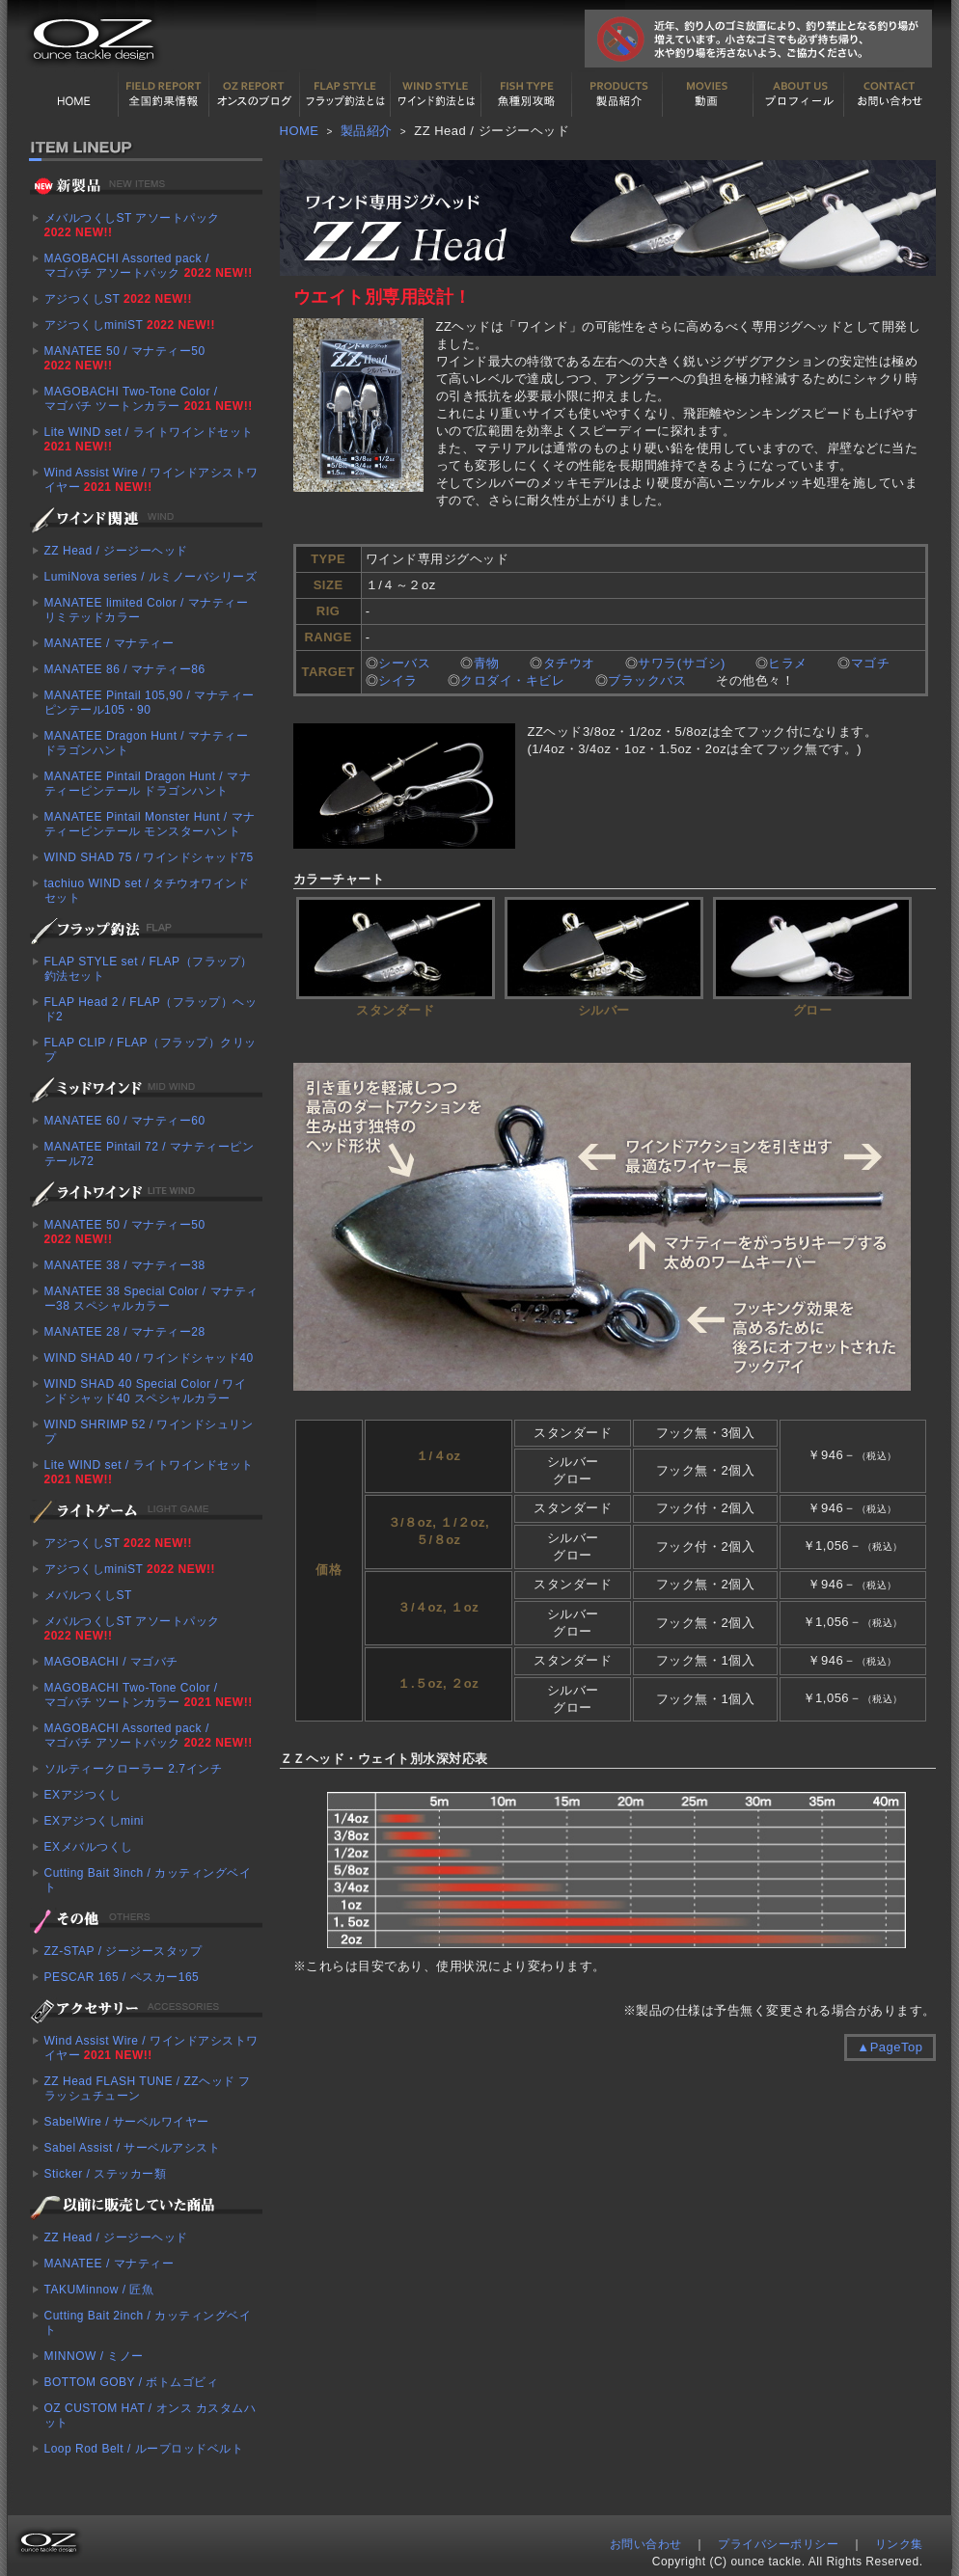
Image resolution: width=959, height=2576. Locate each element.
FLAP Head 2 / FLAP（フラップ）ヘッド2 (151, 1009)
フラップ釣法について (345, 94)
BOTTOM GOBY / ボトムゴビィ (131, 2382)
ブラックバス (647, 680)
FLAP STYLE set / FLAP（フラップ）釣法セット (148, 969)
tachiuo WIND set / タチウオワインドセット (147, 891)
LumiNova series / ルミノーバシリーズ (151, 576)
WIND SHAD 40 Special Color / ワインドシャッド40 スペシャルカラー (145, 1391)
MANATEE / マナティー (109, 643)
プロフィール (799, 94)
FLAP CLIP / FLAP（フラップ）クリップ (150, 1050)
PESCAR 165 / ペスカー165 (122, 1977)
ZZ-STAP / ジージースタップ (123, 1951)
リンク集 (899, 2544)
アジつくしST (118, 299)
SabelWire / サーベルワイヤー (126, 2122)
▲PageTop (889, 2047)
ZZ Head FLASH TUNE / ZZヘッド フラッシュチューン (147, 2088)
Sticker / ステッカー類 (105, 2174)
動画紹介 (708, 94)
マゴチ (870, 663)
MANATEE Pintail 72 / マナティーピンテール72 (149, 1154)
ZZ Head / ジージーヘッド (116, 550)
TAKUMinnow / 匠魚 (99, 2289)
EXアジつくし (83, 1795)
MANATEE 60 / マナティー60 (125, 1120)
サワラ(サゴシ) (683, 663)
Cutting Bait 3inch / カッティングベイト (148, 1880)
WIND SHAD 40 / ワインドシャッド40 (149, 1358)
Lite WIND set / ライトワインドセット (149, 439)
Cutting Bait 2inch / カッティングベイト (148, 2323)
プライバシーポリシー (778, 2544)
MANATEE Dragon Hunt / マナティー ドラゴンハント (146, 743)
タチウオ (569, 663)
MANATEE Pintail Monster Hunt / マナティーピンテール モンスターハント (150, 824)
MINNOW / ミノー (94, 2356)
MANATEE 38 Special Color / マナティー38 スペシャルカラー (151, 1299)
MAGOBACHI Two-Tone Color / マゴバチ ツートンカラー (148, 399)
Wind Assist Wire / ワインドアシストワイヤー (151, 480)
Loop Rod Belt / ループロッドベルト (144, 2448)
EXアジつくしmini (94, 1821)
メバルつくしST (88, 1595)
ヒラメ (788, 663)
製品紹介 (617, 94)
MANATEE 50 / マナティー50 (125, 358)
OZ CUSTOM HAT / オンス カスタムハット (150, 2415)
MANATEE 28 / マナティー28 (125, 1332)
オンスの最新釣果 (254, 94)
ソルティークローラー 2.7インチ (133, 1769)
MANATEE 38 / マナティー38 (125, 1265)
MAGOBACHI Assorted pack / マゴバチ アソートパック (148, 266)
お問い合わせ (889, 94)
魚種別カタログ (526, 94)
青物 (487, 663)
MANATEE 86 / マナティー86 (125, 669)
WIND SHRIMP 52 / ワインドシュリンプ (149, 1432)
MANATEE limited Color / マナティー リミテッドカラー (146, 610)
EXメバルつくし (88, 1847)
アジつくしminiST (129, 325)
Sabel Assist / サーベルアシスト (132, 2148)
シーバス (404, 663)
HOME (73, 94)
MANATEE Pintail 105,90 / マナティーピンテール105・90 (149, 703)
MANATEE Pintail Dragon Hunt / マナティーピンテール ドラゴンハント (148, 784)
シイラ (398, 680)
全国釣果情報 (164, 94)
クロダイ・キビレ (512, 680)
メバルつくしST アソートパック (132, 225)
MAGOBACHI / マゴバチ (111, 1661)
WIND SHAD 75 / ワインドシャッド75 (149, 857)
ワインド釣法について (436, 94)
